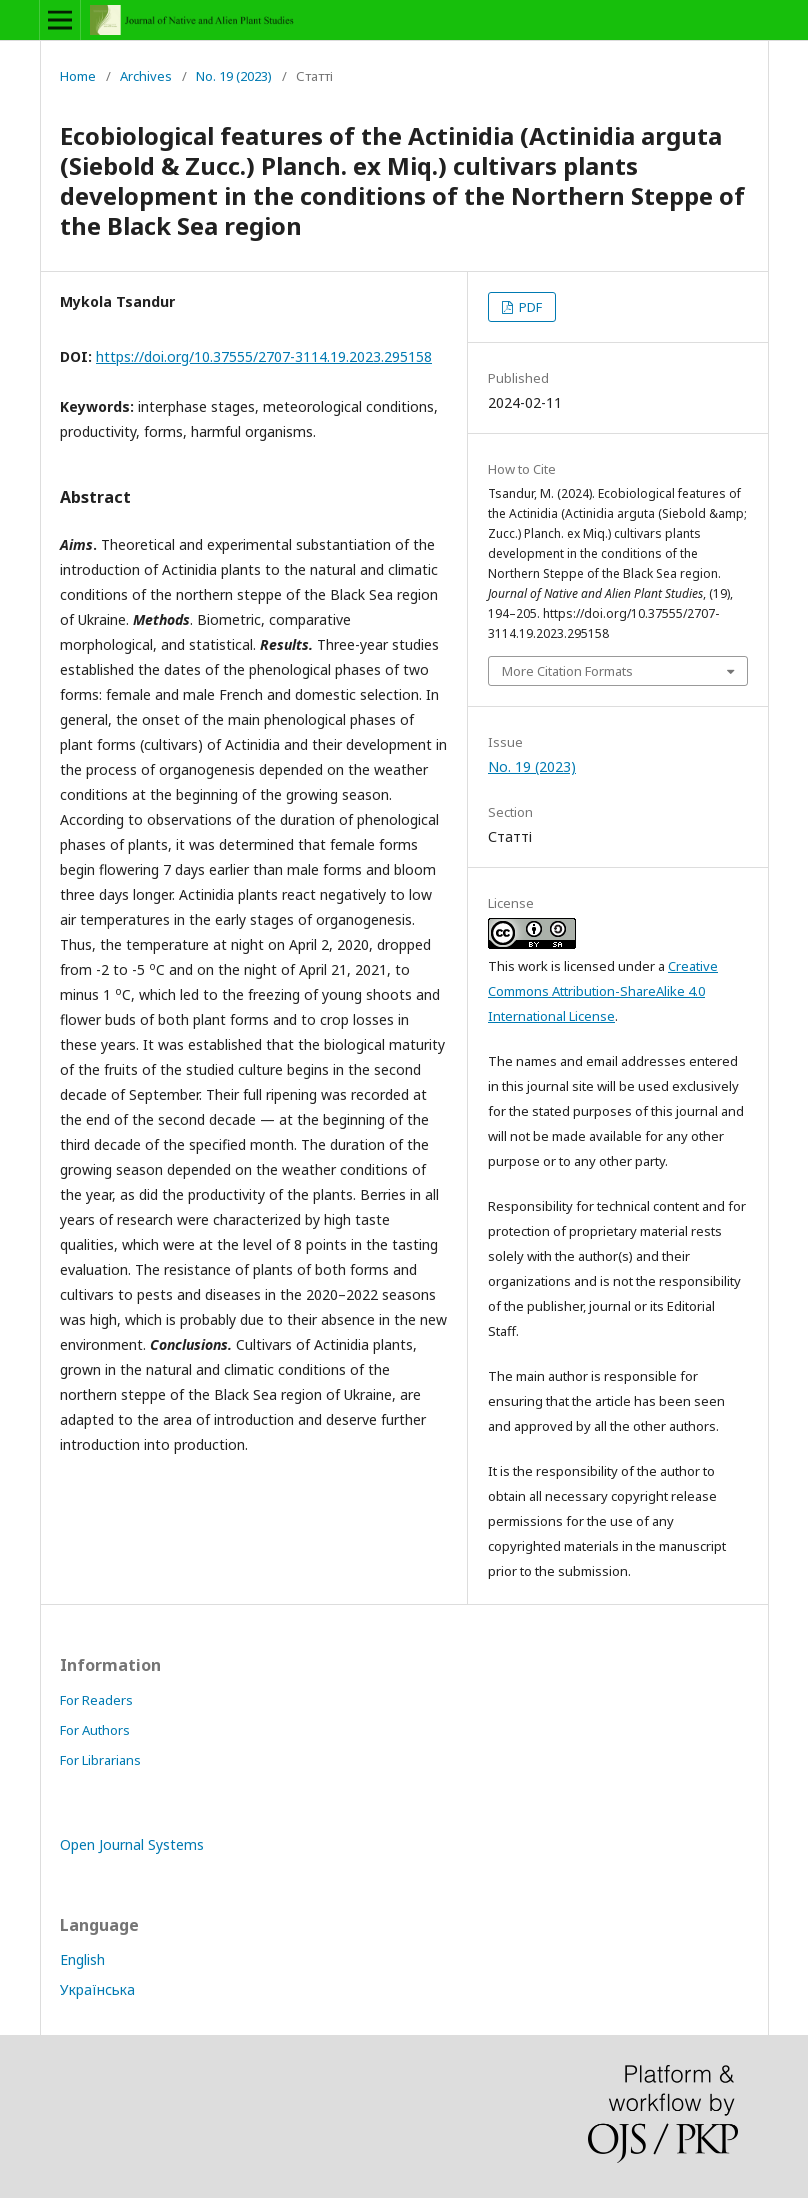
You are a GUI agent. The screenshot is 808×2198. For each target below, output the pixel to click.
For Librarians (100, 1760)
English (82, 1959)
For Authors (95, 1730)
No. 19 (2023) (234, 76)
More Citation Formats (567, 671)
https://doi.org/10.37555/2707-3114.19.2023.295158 (264, 356)
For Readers (96, 1700)
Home (78, 76)
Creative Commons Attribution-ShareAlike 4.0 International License (603, 991)
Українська (97, 1989)
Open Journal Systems (132, 1844)
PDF (529, 307)
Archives (146, 76)
